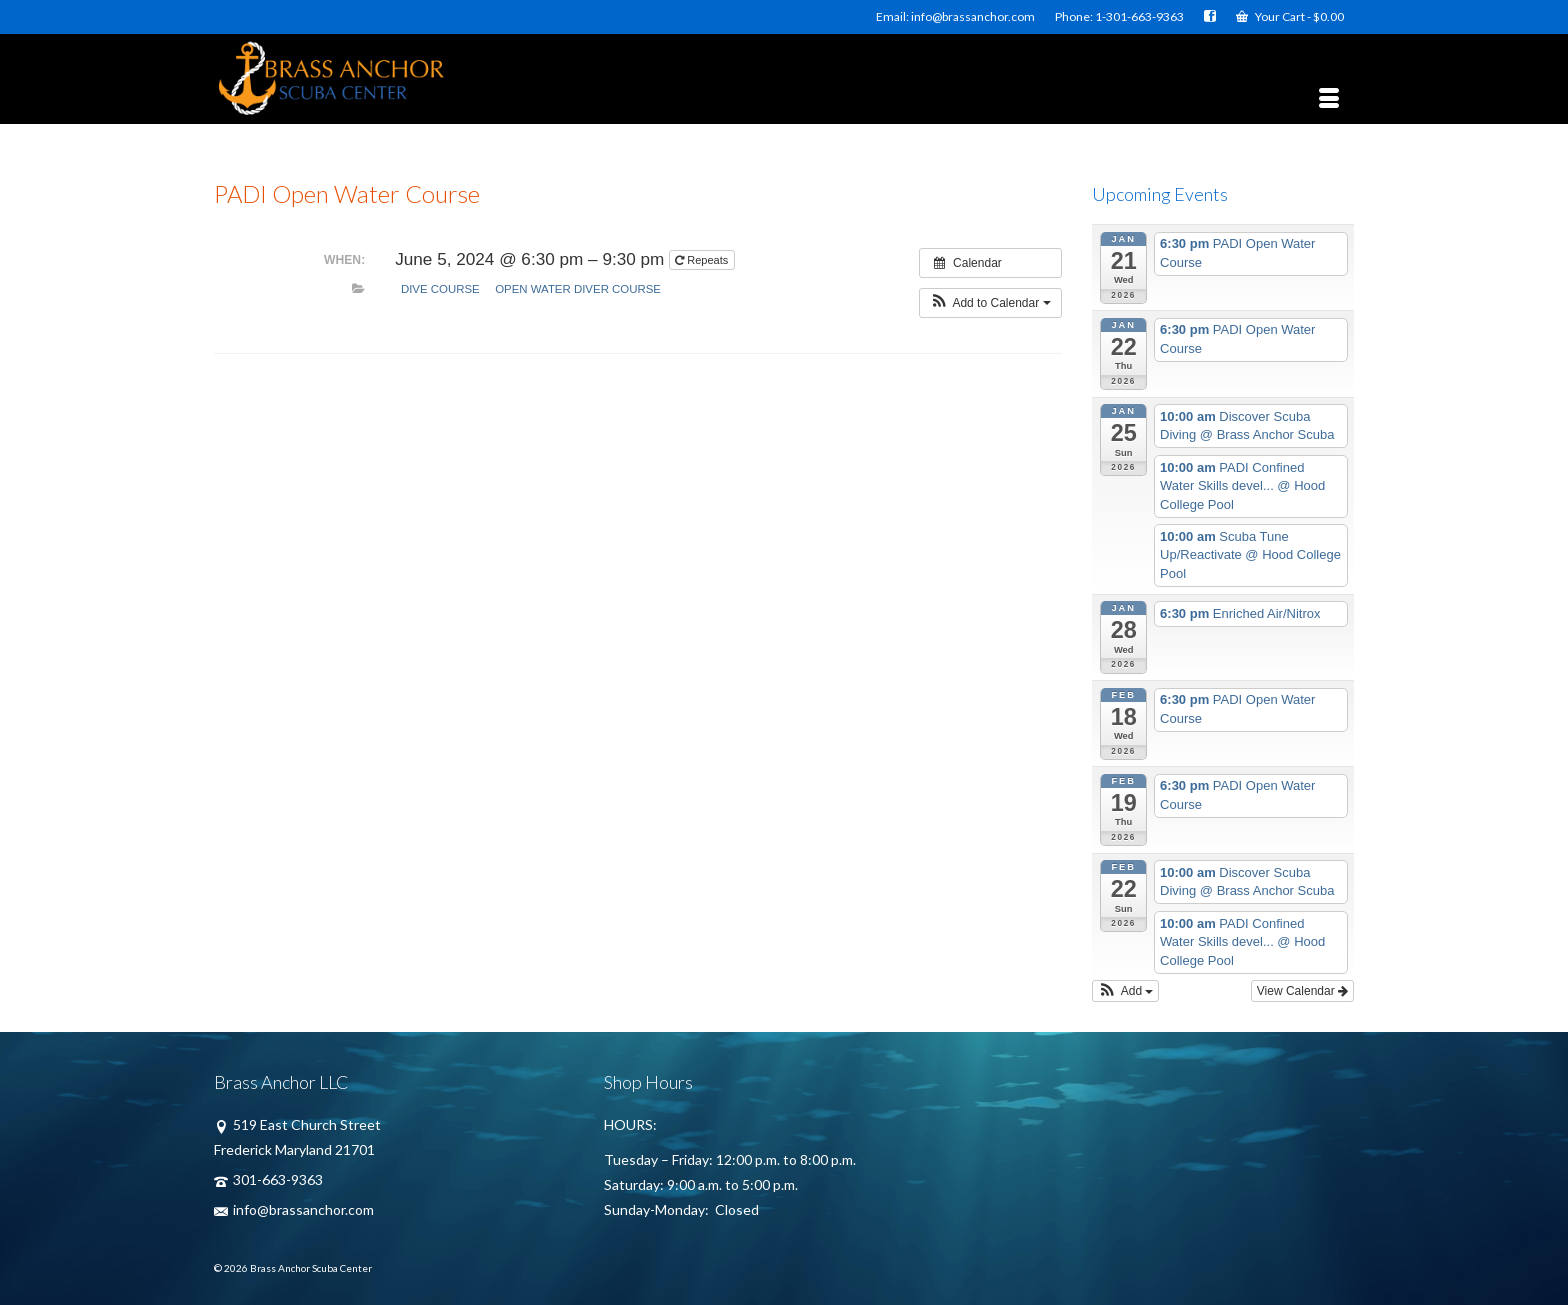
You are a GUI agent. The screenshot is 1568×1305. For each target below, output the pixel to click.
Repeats (703, 260)
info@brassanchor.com (294, 1209)
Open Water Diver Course (578, 289)
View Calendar (1302, 991)
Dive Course (440, 289)
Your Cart (1290, 16)
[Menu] (1329, 99)
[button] (990, 303)
